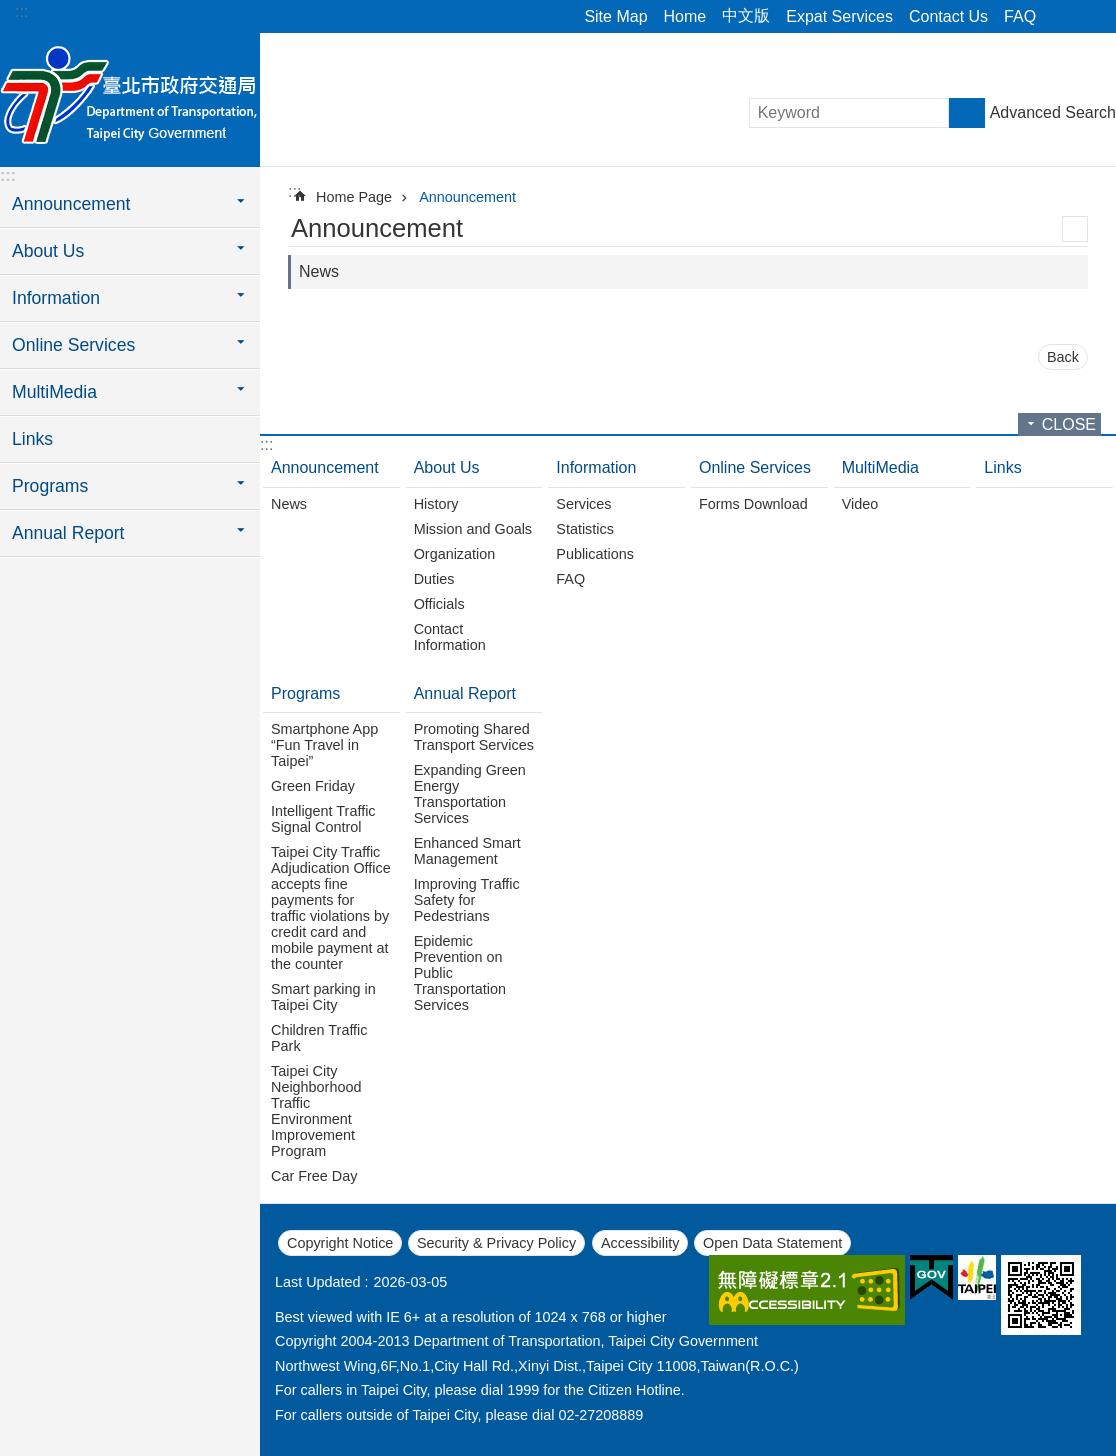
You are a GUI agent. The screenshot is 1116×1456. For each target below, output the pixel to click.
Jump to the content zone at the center (10, 10)
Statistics (585, 529)
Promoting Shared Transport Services (474, 737)
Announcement (467, 197)
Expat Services (839, 16)
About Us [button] (48, 251)
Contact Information (450, 637)
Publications (595, 554)
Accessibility (640, 1243)
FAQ (1020, 16)
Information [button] (56, 298)
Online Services (755, 467)
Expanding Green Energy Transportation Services (470, 794)
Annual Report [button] (68, 533)
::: (21, 11)
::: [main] (294, 191)
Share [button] (1061, 17)
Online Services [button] (73, 345)
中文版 (746, 15)
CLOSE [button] (1069, 424)
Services (583, 504)
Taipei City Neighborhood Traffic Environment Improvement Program (316, 1111)
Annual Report (465, 693)
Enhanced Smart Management (467, 851)
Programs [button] (50, 486)
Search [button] (967, 113)
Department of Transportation (130, 97)
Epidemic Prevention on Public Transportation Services (460, 973)
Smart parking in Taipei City (323, 997)
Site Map (615, 16)
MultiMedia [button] (54, 392)
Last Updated (318, 1282)
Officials (439, 604)
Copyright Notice (340, 1243)
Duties (434, 579)
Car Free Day (314, 1176)
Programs (305, 693)
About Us (447, 467)
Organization (455, 554)
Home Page (354, 197)
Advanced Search (1053, 112)
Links (32, 439)
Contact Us (948, 16)
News (319, 271)
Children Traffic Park (319, 1038)
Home (685, 16)
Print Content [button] (1075, 229)
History (436, 504)
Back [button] (1063, 357)
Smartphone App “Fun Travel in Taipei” (324, 745)
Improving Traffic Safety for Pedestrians (467, 900)
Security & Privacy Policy (496, 1243)
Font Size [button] (1089, 17)
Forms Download (753, 504)
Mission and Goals (473, 529)
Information (596, 467)
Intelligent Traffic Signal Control (323, 819)
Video (860, 504)
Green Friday (313, 786)
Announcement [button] (71, 204)
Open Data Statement (772, 1243)
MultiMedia (880, 467)
